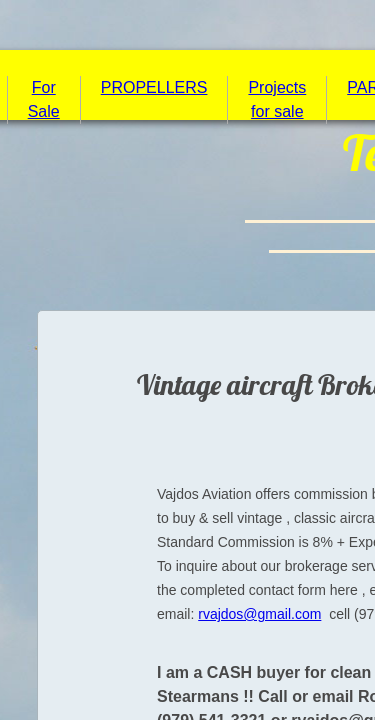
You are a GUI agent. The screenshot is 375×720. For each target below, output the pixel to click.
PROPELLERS (154, 87)
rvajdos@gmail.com (259, 614)
